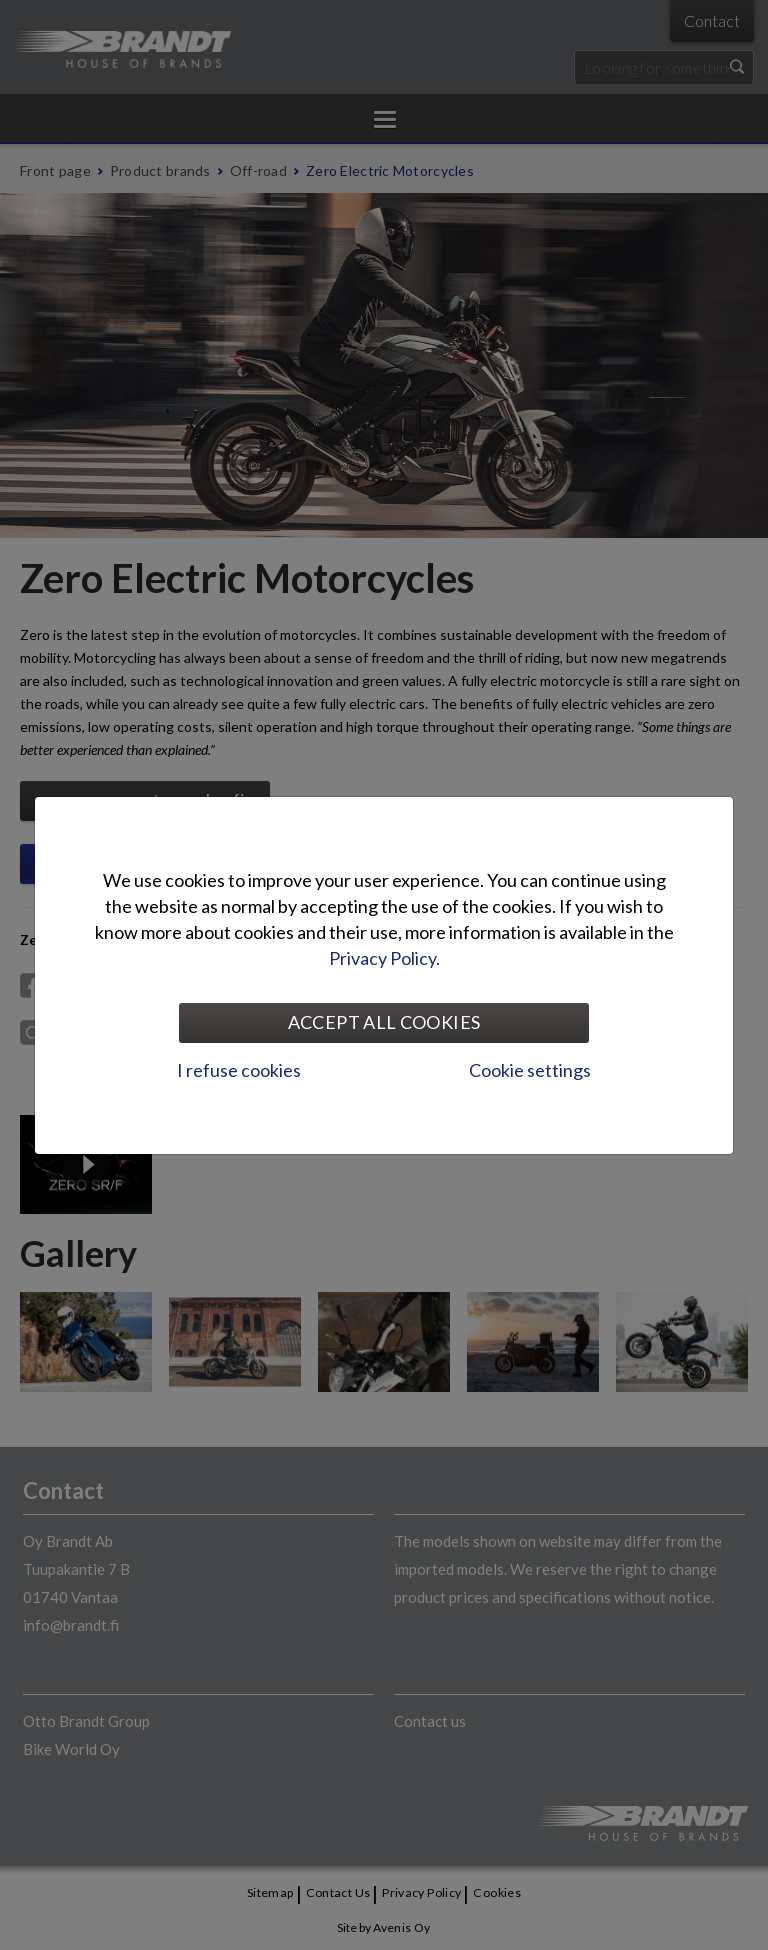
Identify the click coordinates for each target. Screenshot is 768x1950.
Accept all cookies (384, 1022)
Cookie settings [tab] (530, 1070)
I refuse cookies (239, 1070)
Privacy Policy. (384, 958)
